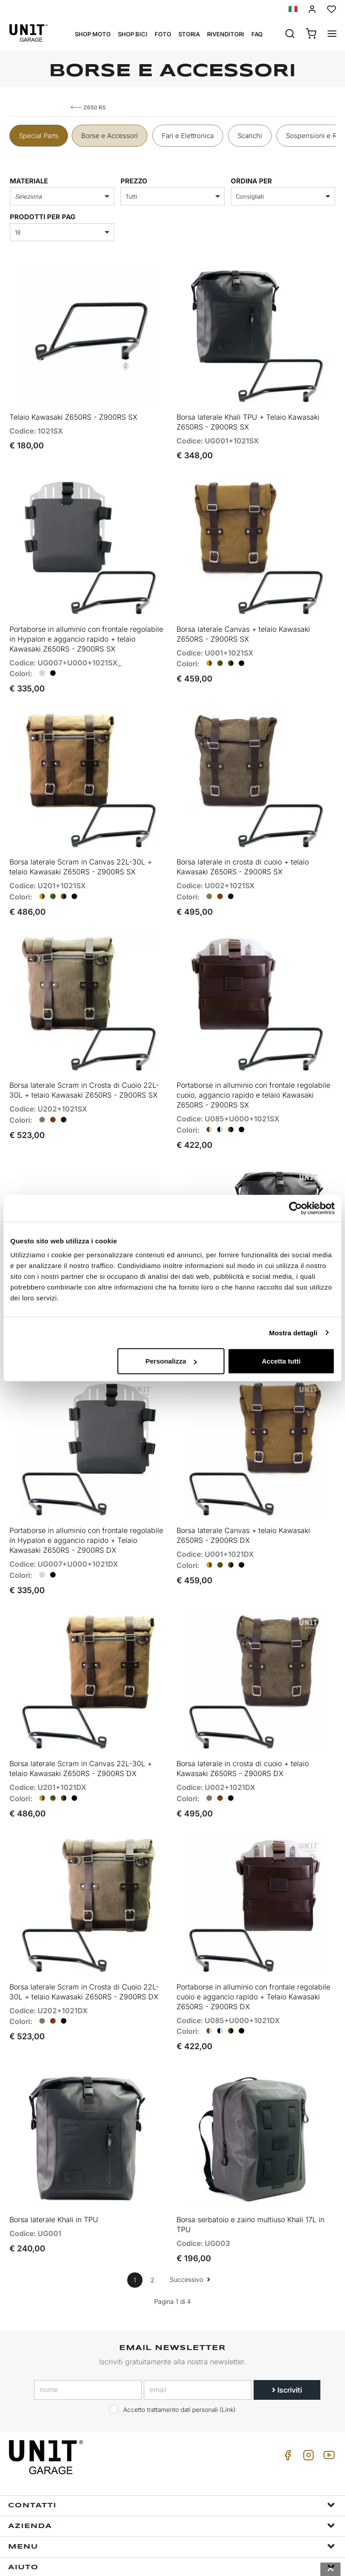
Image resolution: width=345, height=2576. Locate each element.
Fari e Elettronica (188, 135)
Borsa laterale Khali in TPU (53, 2160)
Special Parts (39, 135)
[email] (197, 2331)
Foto (163, 34)
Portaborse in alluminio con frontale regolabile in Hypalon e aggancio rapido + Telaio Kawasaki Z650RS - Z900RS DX (86, 1500)
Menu (171, 2487)
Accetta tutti (281, 1361)
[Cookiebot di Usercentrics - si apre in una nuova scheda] (295, 1208)
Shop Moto (93, 34)
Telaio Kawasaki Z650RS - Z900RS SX (73, 410)
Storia (189, 34)
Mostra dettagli (293, 1332)
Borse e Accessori (109, 135)
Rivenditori (225, 34)
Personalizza (171, 1361)
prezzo (134, 181)
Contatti (171, 2446)
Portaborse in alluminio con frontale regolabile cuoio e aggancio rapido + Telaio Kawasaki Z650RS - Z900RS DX (253, 1944)
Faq (257, 34)
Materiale (29, 181)
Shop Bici (132, 34)
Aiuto (171, 2508)
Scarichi (249, 135)
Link (227, 2350)
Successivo (190, 2220)
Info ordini (171, 2528)
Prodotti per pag (42, 217)
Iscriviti (287, 2331)
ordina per (251, 181)
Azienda (171, 2466)
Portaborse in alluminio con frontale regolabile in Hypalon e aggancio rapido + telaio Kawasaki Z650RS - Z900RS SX (86, 625)
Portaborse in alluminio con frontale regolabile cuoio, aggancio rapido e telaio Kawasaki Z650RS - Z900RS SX (253, 1069)
